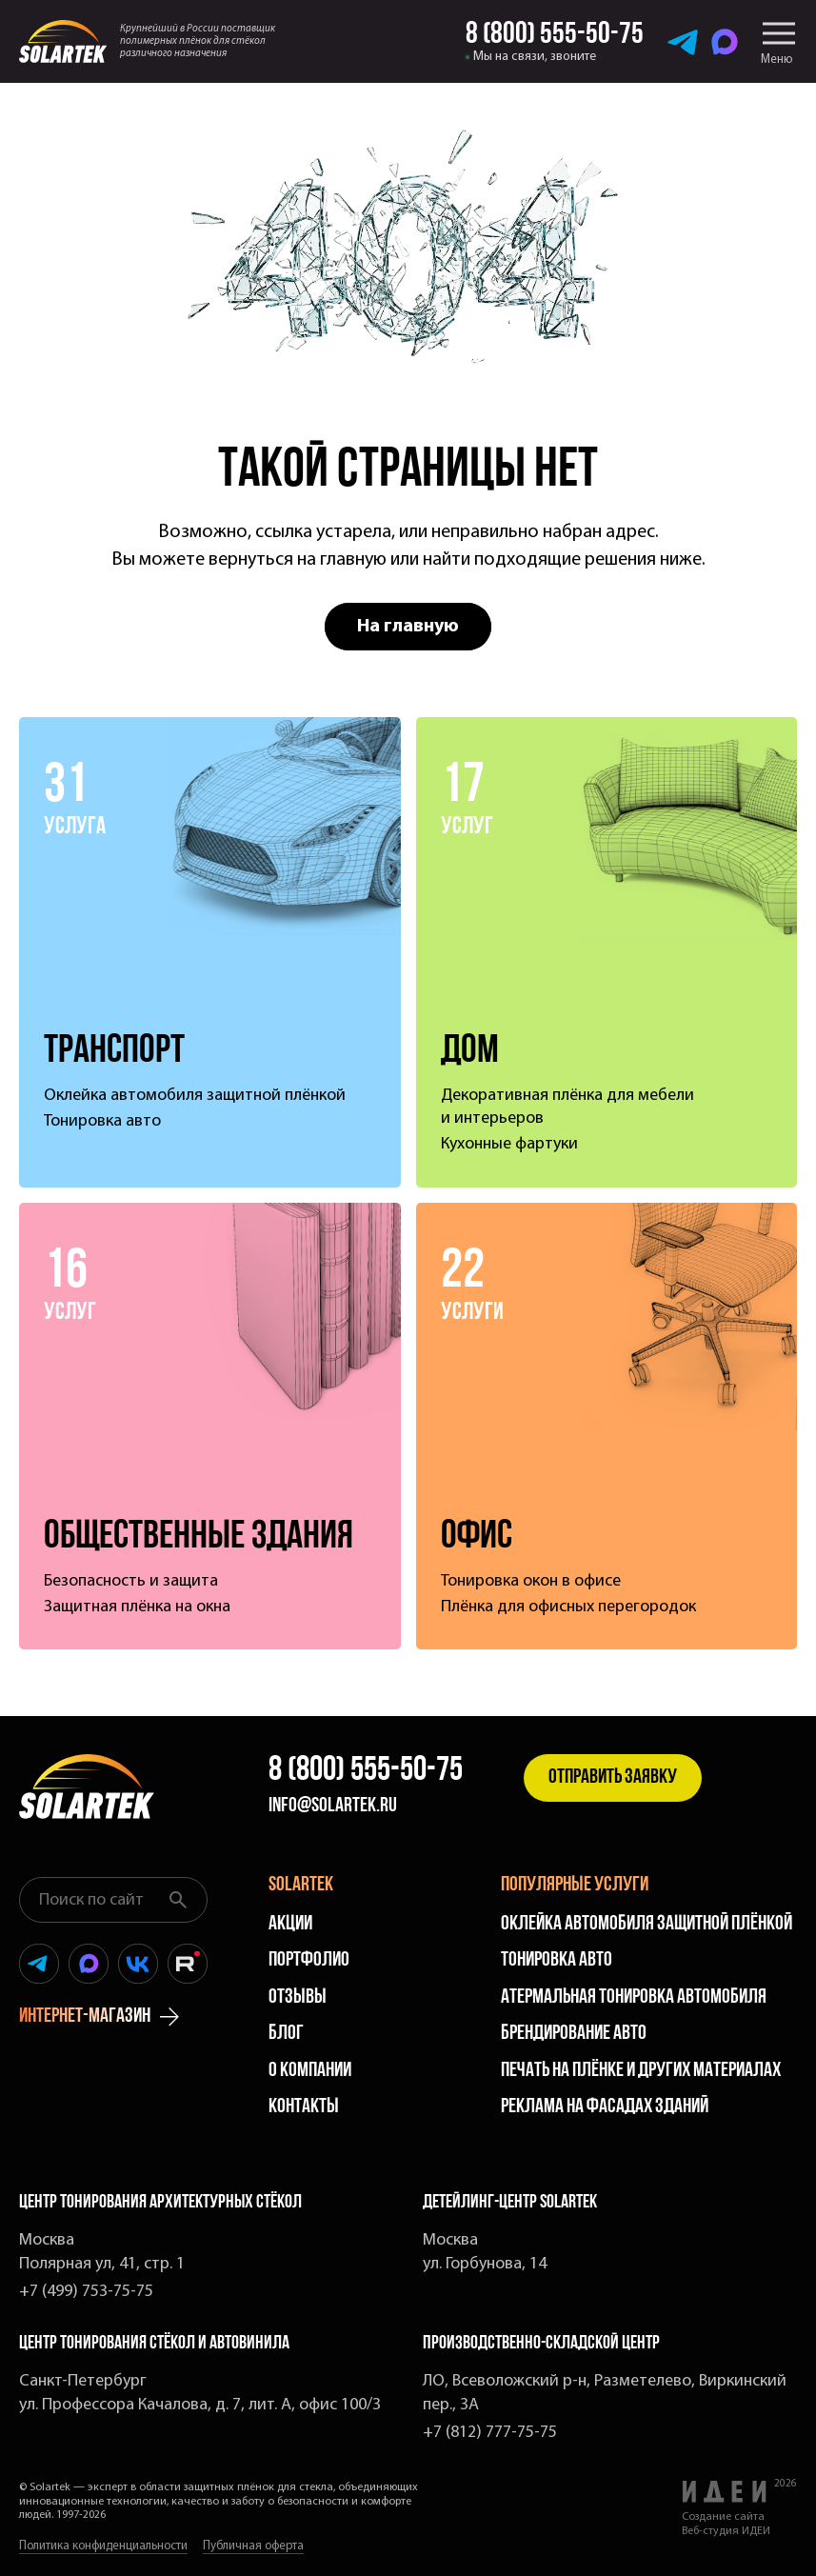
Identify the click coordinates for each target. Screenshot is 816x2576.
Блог (286, 2034)
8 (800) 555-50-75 (366, 1771)
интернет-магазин (99, 2017)
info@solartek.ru (333, 1806)
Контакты (304, 2107)
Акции (290, 1924)
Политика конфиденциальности (103, 2546)
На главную (408, 626)
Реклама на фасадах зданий (604, 2107)
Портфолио (309, 1960)
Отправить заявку (612, 1777)
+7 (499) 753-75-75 (86, 2292)
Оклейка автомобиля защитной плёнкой (646, 1924)
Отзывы (298, 1997)
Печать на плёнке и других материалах (641, 2071)
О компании (310, 2071)
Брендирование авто (574, 2034)
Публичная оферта (253, 2546)
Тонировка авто (556, 1960)
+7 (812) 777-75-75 (490, 2433)
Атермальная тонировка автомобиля (633, 1997)
